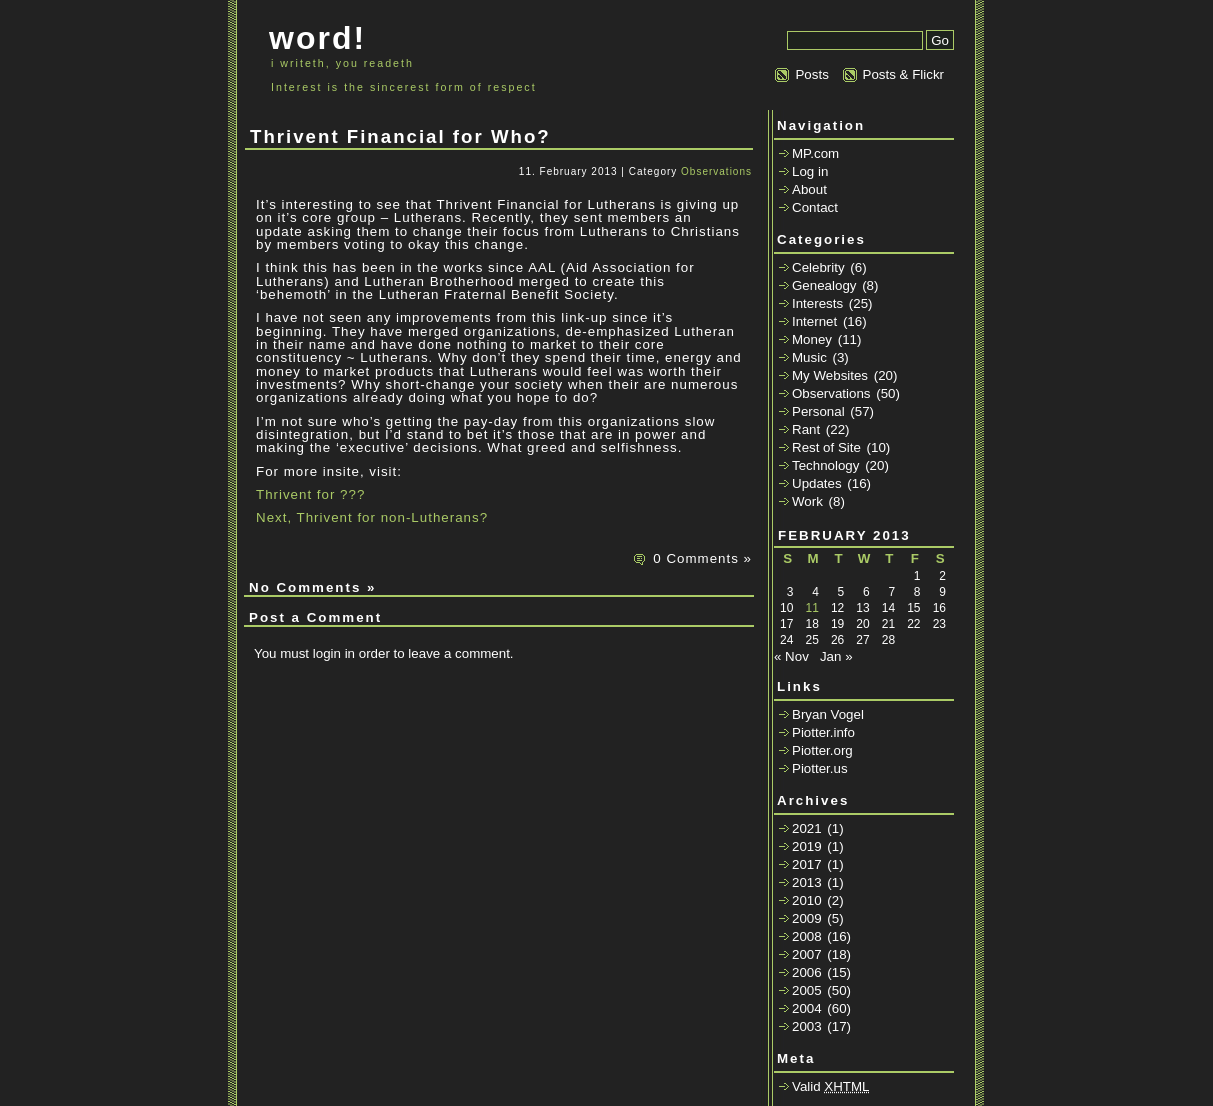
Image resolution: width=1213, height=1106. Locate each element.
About (809, 189)
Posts (811, 74)
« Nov (791, 656)
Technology (825, 465)
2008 (807, 936)
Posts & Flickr (903, 74)
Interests (817, 303)
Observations (716, 171)
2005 (807, 990)
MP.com (815, 153)
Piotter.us (820, 768)
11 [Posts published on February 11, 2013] (811, 608)
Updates (817, 483)
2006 (807, 972)
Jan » (836, 656)
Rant (806, 429)
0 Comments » (702, 558)
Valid (831, 1086)
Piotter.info (823, 732)
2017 (807, 864)
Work (807, 501)
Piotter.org (822, 750)
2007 (807, 954)
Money (812, 339)
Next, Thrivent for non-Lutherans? (372, 517)
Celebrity (818, 267)
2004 (807, 1008)
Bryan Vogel (828, 714)
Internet (814, 321)
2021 (807, 828)
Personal (818, 411)
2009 (807, 918)
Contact (815, 207)
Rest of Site (826, 447)
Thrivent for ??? (310, 494)
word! (317, 38)
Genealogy (824, 285)
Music (809, 357)
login (327, 653)
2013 (807, 882)
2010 (807, 900)
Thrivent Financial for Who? (400, 136)
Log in (810, 171)
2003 (807, 1026)
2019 (807, 846)
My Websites (830, 375)
